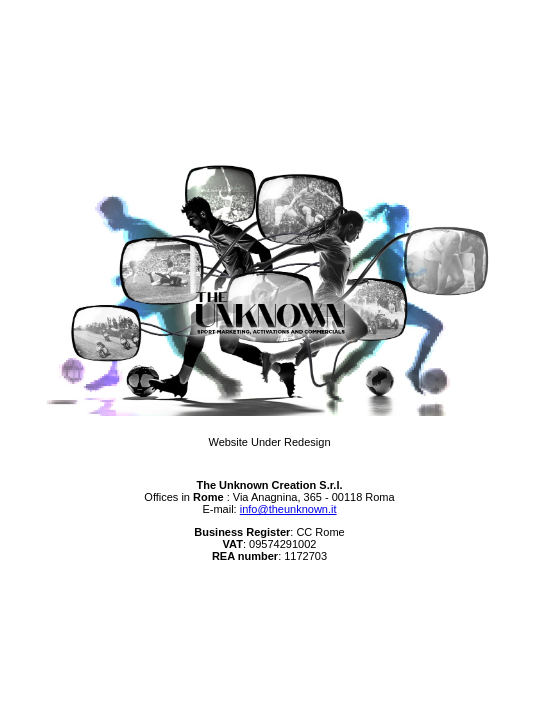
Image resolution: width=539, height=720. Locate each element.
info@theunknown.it (288, 509)
